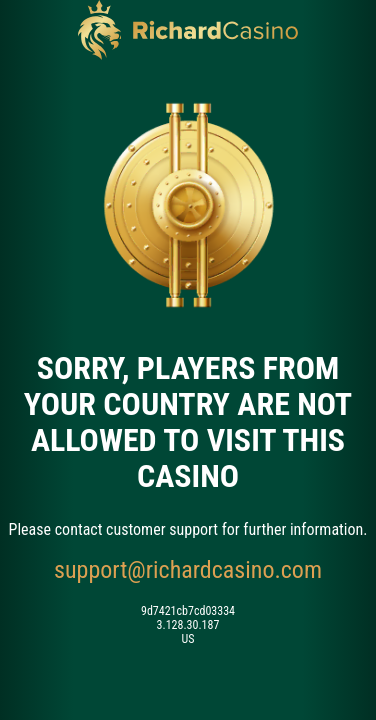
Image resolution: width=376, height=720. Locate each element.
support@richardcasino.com (188, 570)
